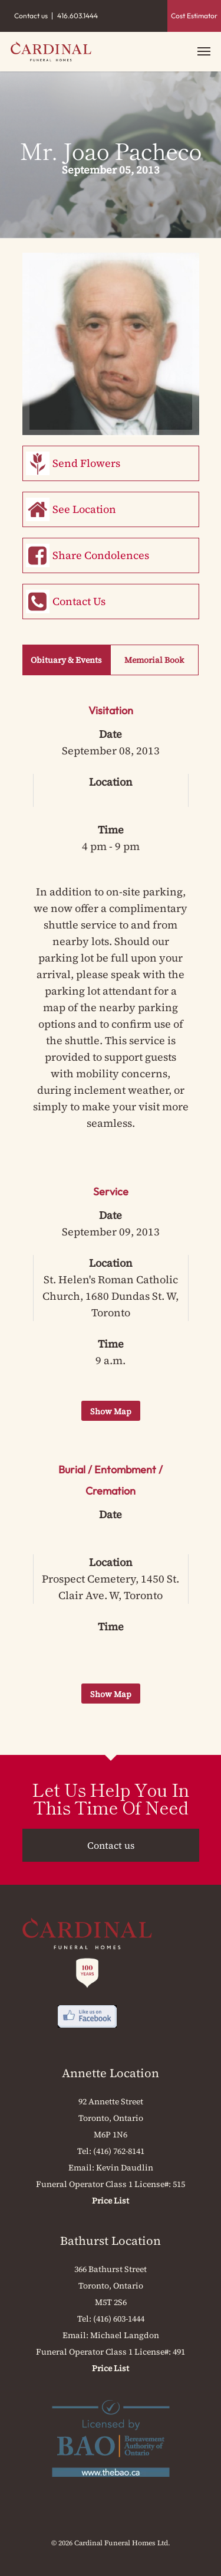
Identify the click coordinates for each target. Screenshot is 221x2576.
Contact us (31, 15)
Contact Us (78, 601)
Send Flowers (86, 463)
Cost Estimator (194, 15)
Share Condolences (100, 555)
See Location (84, 509)
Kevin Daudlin (124, 2167)
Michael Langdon (124, 2335)
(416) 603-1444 (118, 2319)
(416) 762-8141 (118, 2151)
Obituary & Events (66, 660)
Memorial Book (154, 660)
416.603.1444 (77, 15)
